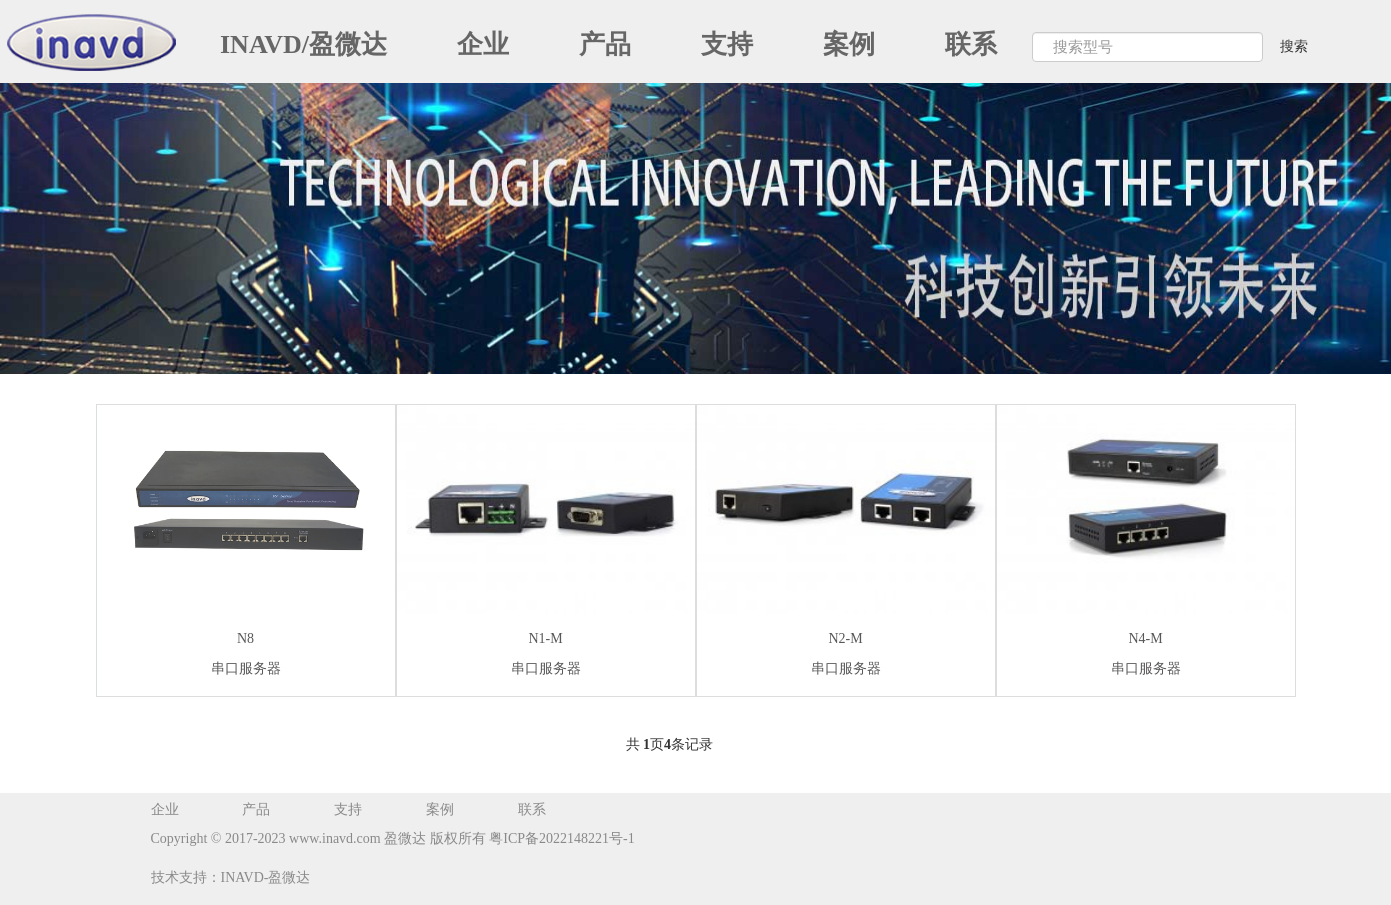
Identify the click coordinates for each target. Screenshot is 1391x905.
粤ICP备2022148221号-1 (560, 838)
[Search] (1147, 47)
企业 (483, 44)
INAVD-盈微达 (266, 877)
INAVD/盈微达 (303, 44)
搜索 (1294, 46)
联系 (971, 44)
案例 (849, 44)
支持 (727, 44)
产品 (605, 44)
